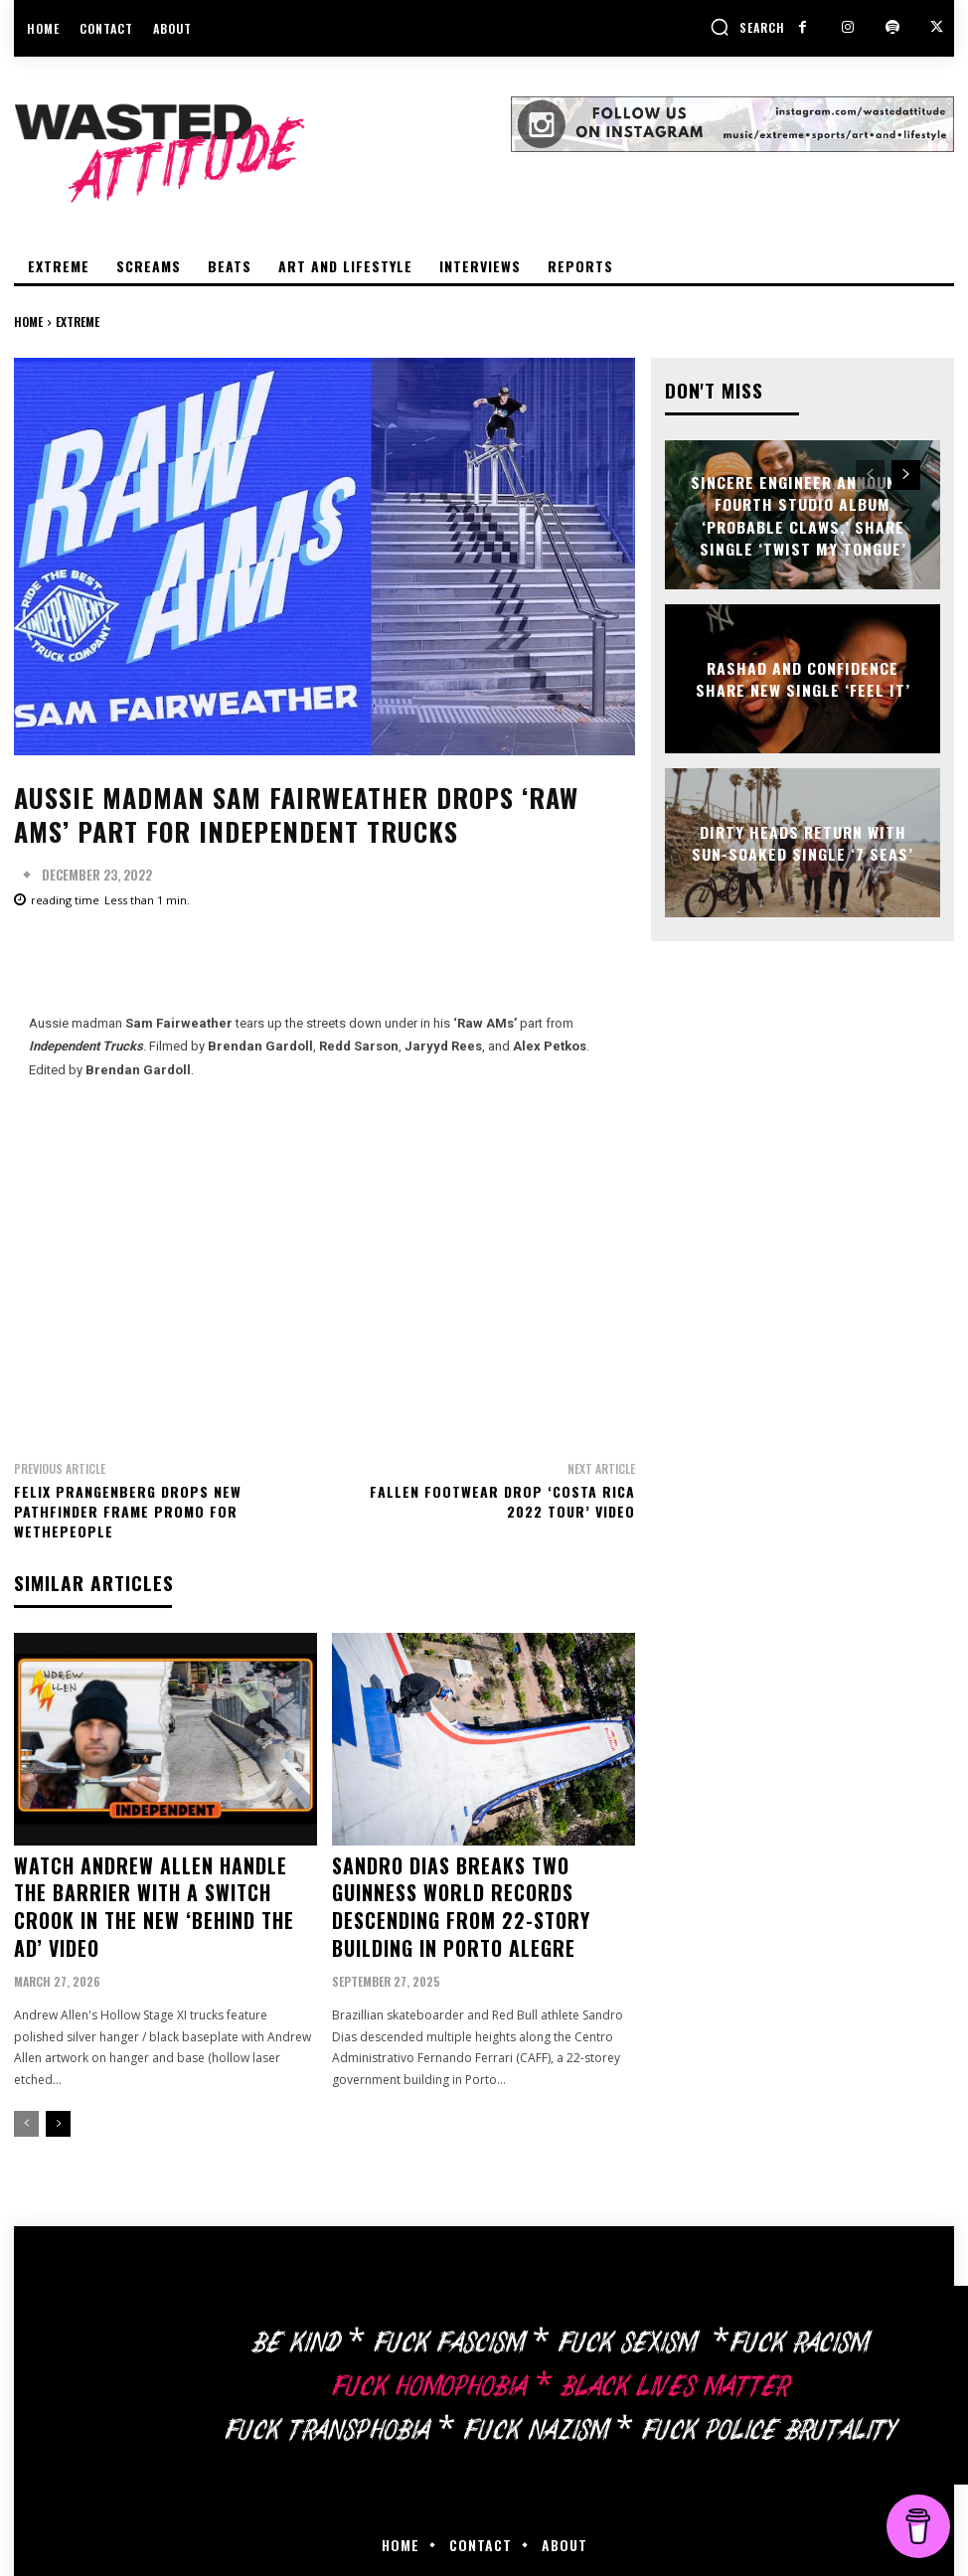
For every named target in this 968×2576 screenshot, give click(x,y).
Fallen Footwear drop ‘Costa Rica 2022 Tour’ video (502, 1501)
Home (28, 321)
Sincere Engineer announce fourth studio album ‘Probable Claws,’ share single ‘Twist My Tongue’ (803, 514)
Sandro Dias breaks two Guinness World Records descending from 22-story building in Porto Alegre (477, 1885)
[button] (747, 27)
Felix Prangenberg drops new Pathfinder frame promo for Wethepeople (128, 1510)
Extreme (77, 321)
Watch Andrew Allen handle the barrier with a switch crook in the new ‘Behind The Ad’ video (164, 1885)
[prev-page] (26, 2079)
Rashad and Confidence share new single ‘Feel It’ (803, 678)
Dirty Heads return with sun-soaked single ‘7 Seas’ (802, 842)
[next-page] (58, 2079)
